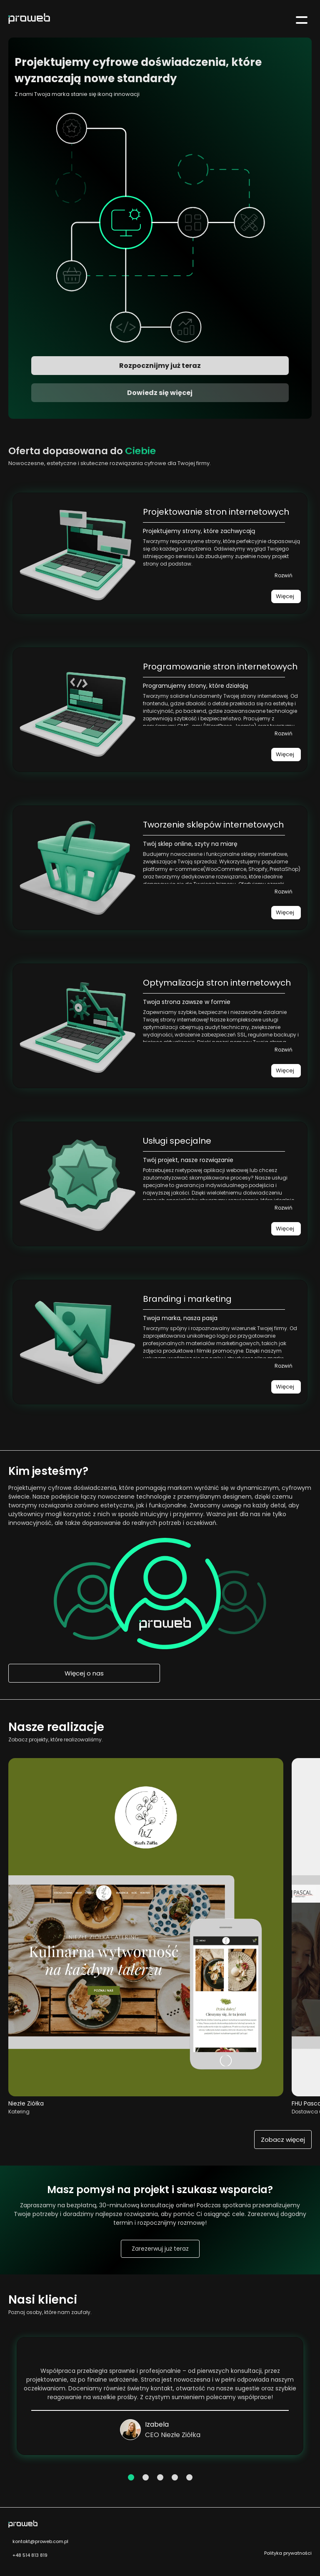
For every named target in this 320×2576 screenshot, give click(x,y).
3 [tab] (159, 2477)
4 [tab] (174, 2477)
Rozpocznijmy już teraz (160, 365)
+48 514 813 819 (28, 2554)
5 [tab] (189, 2477)
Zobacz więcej (283, 2139)
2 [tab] (145, 2477)
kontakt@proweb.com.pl (38, 2541)
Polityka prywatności (288, 2553)
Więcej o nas (84, 1673)
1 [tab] (130, 2477)
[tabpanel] (160, 2396)
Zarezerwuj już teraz (160, 2248)
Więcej (285, 596)
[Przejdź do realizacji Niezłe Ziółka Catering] (145, 2094)
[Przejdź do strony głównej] (25, 20)
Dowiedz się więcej (159, 392)
